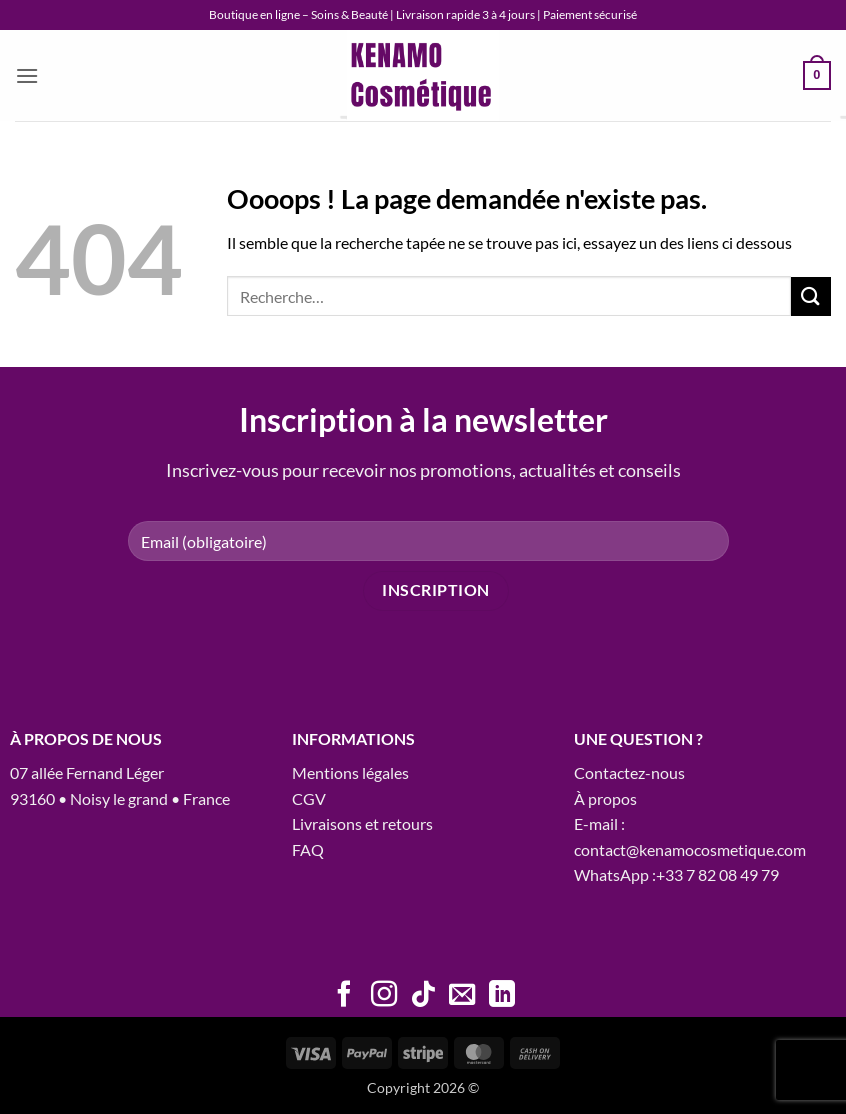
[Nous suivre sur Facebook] (344, 996)
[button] (27, 75)
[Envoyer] (811, 296)
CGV (309, 798)
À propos (605, 798)
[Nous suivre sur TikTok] (423, 996)
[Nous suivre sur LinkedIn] (502, 996)
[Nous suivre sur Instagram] (383, 996)
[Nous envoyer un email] (462, 996)
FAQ (308, 849)
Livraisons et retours (362, 823)
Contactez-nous (629, 772)
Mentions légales (350, 772)
